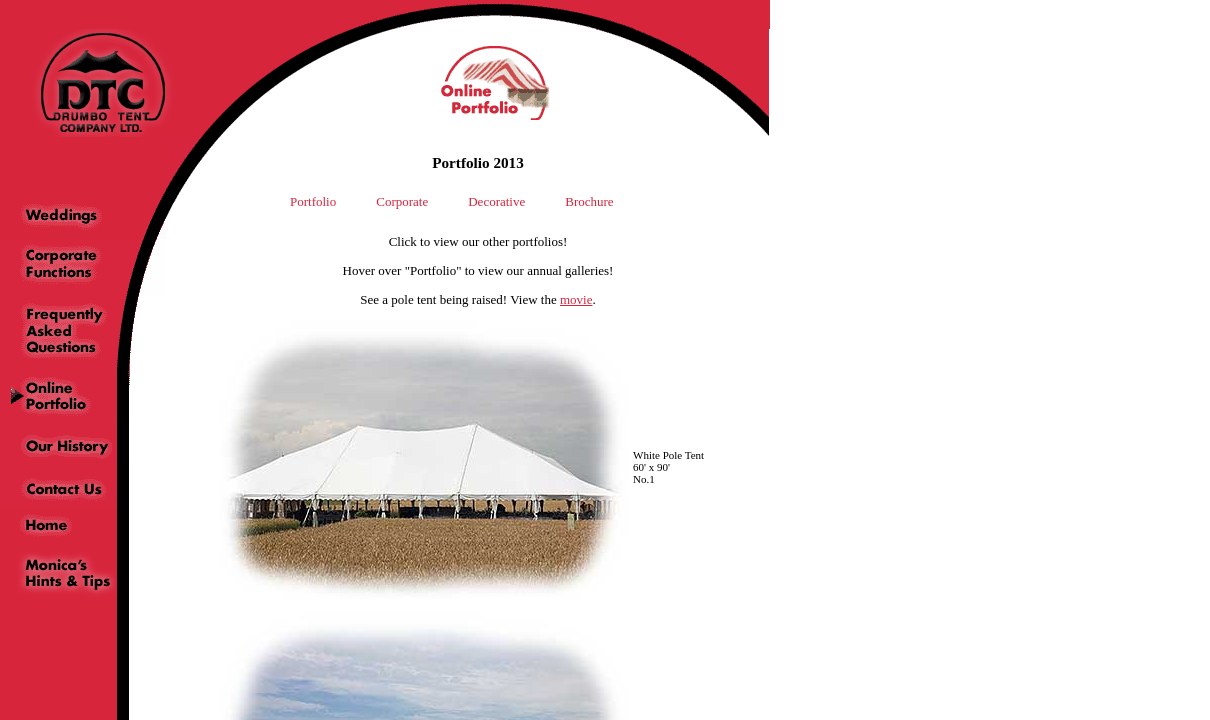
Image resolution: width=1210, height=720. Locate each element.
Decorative (496, 201)
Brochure (589, 201)
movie (576, 299)
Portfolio (313, 201)
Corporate (402, 201)
